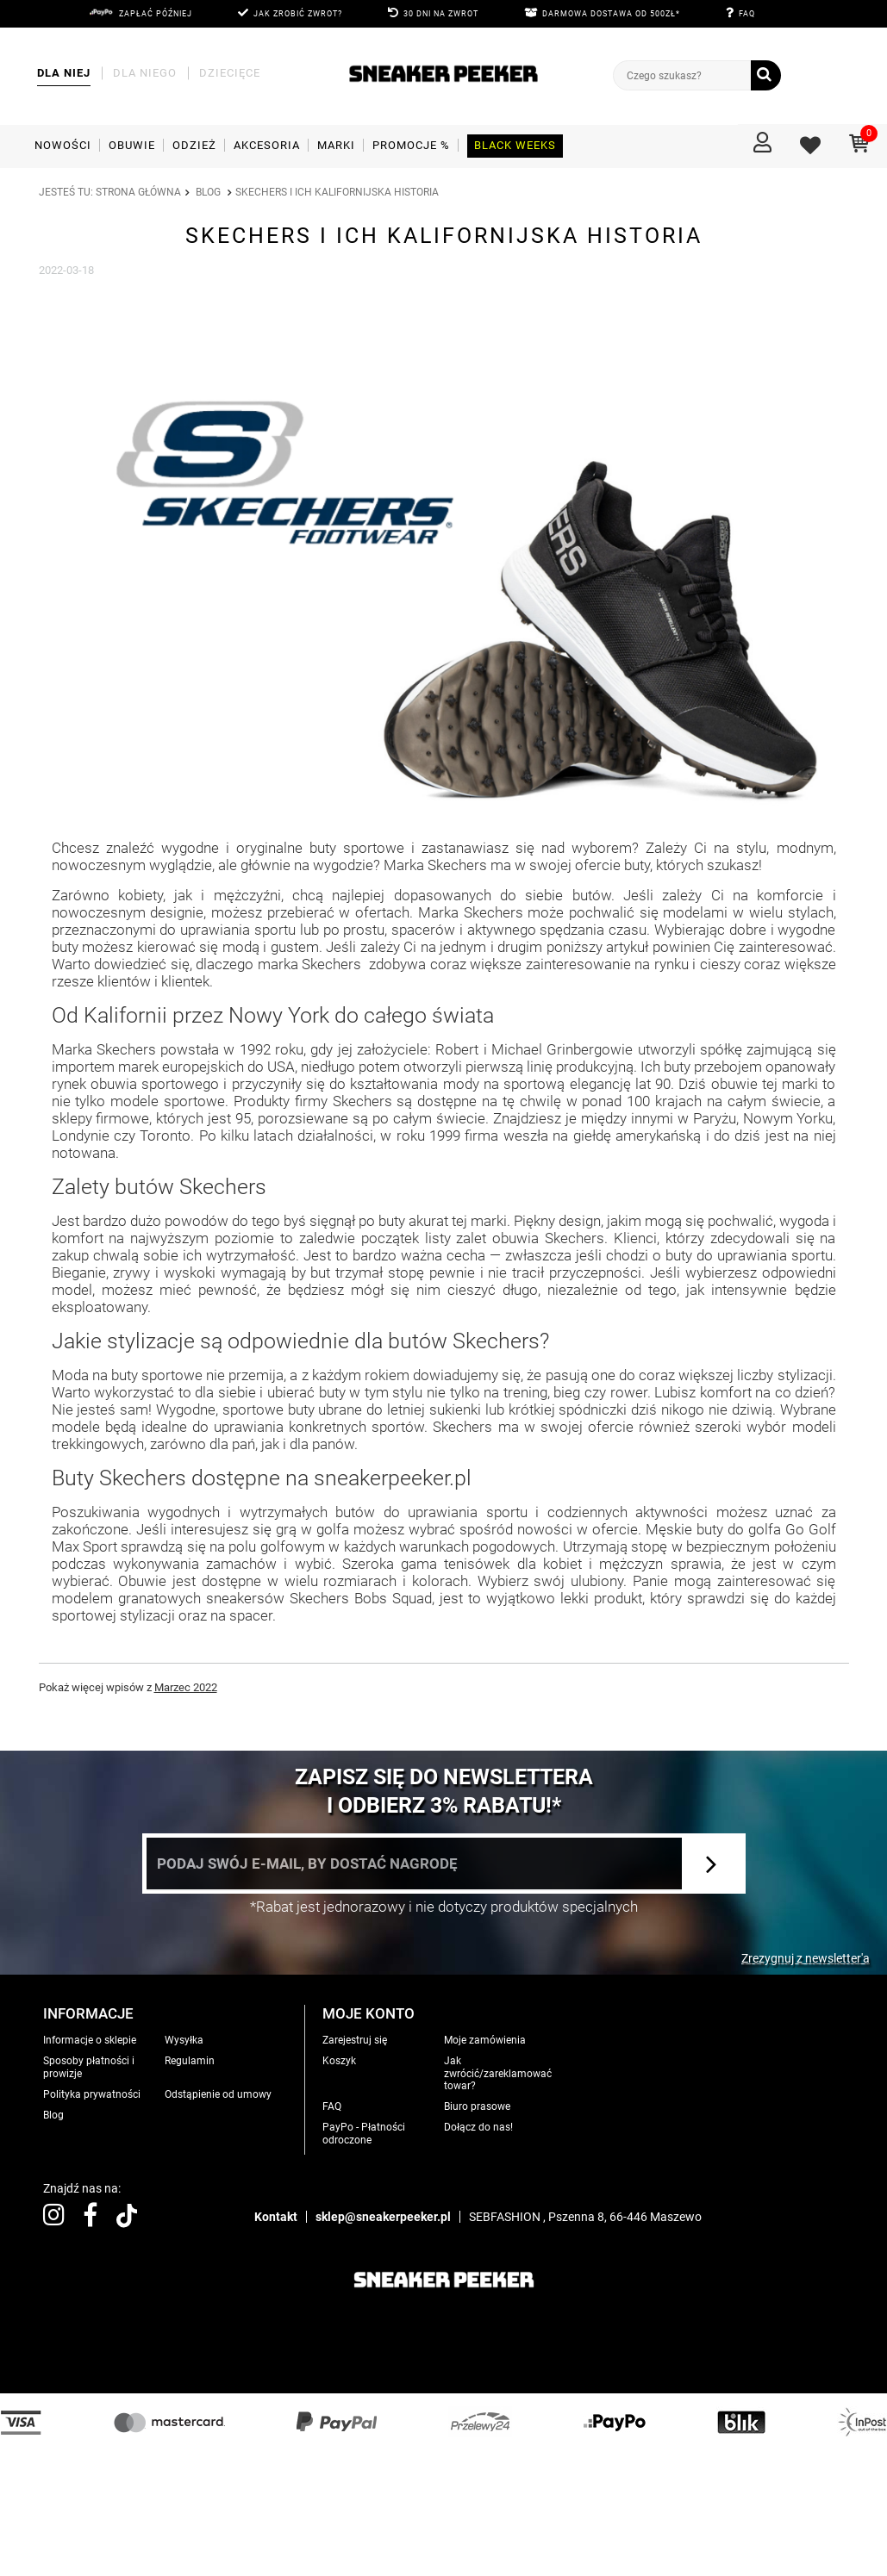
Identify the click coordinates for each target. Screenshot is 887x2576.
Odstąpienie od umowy (218, 2094)
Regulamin (190, 2061)
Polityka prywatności (92, 2094)
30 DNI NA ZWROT (440, 13)
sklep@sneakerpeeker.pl (383, 2217)
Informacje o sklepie (89, 2040)
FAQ (747, 13)
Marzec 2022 (185, 1687)
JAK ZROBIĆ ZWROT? (297, 13)
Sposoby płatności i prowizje (88, 2067)
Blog (208, 192)
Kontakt (275, 2217)
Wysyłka (184, 2040)
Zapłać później (155, 13)
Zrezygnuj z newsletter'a (805, 1958)
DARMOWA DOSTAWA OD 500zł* (611, 13)
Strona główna (138, 192)
